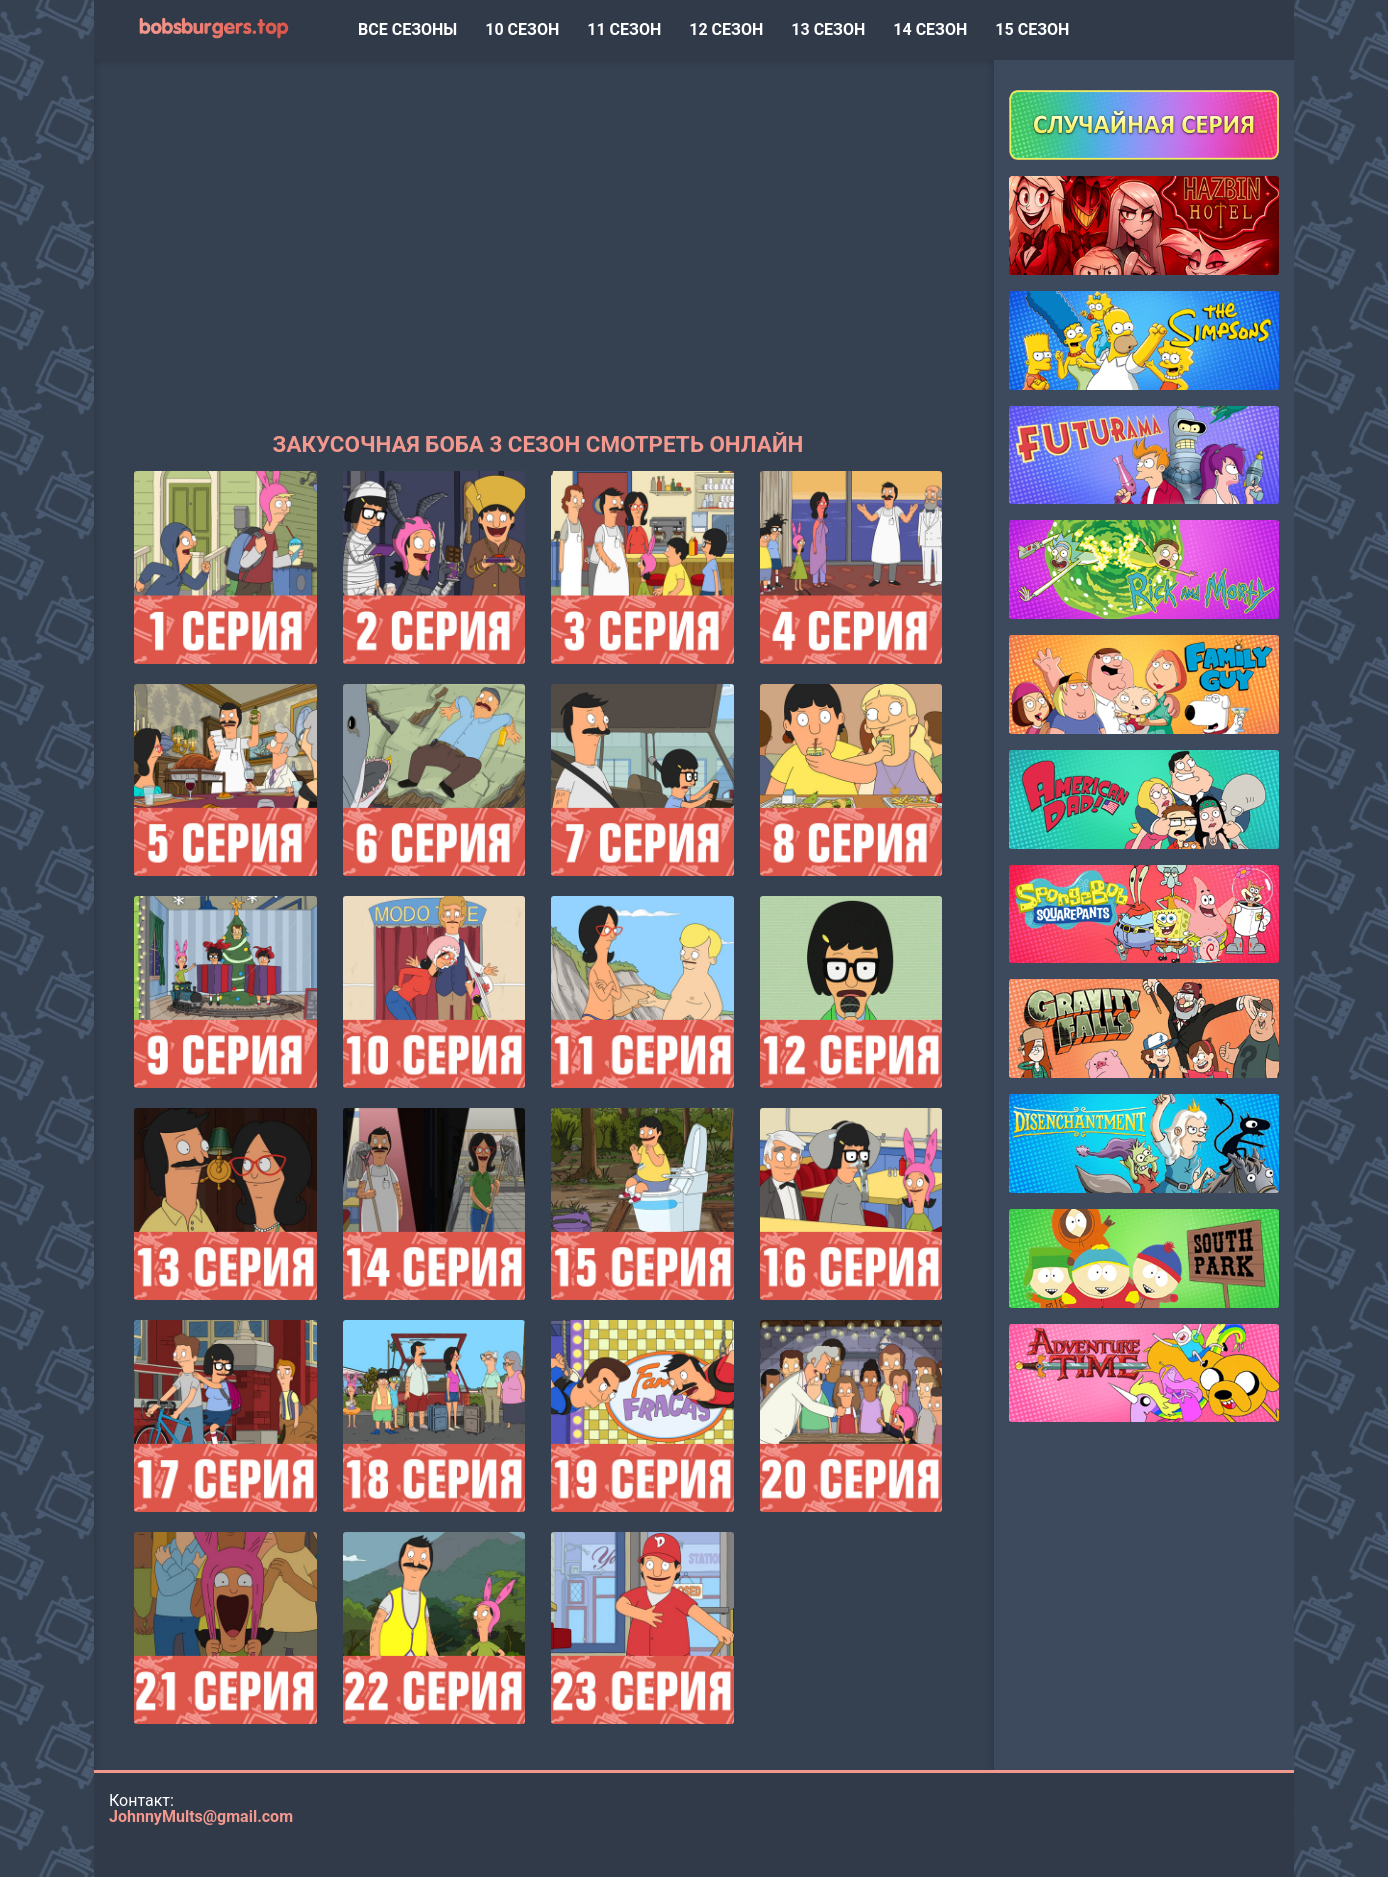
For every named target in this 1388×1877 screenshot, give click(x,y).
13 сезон (828, 29)
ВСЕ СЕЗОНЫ (407, 29)
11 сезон (624, 29)
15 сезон (1032, 29)
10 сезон (522, 29)
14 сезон (930, 29)
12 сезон (726, 29)
